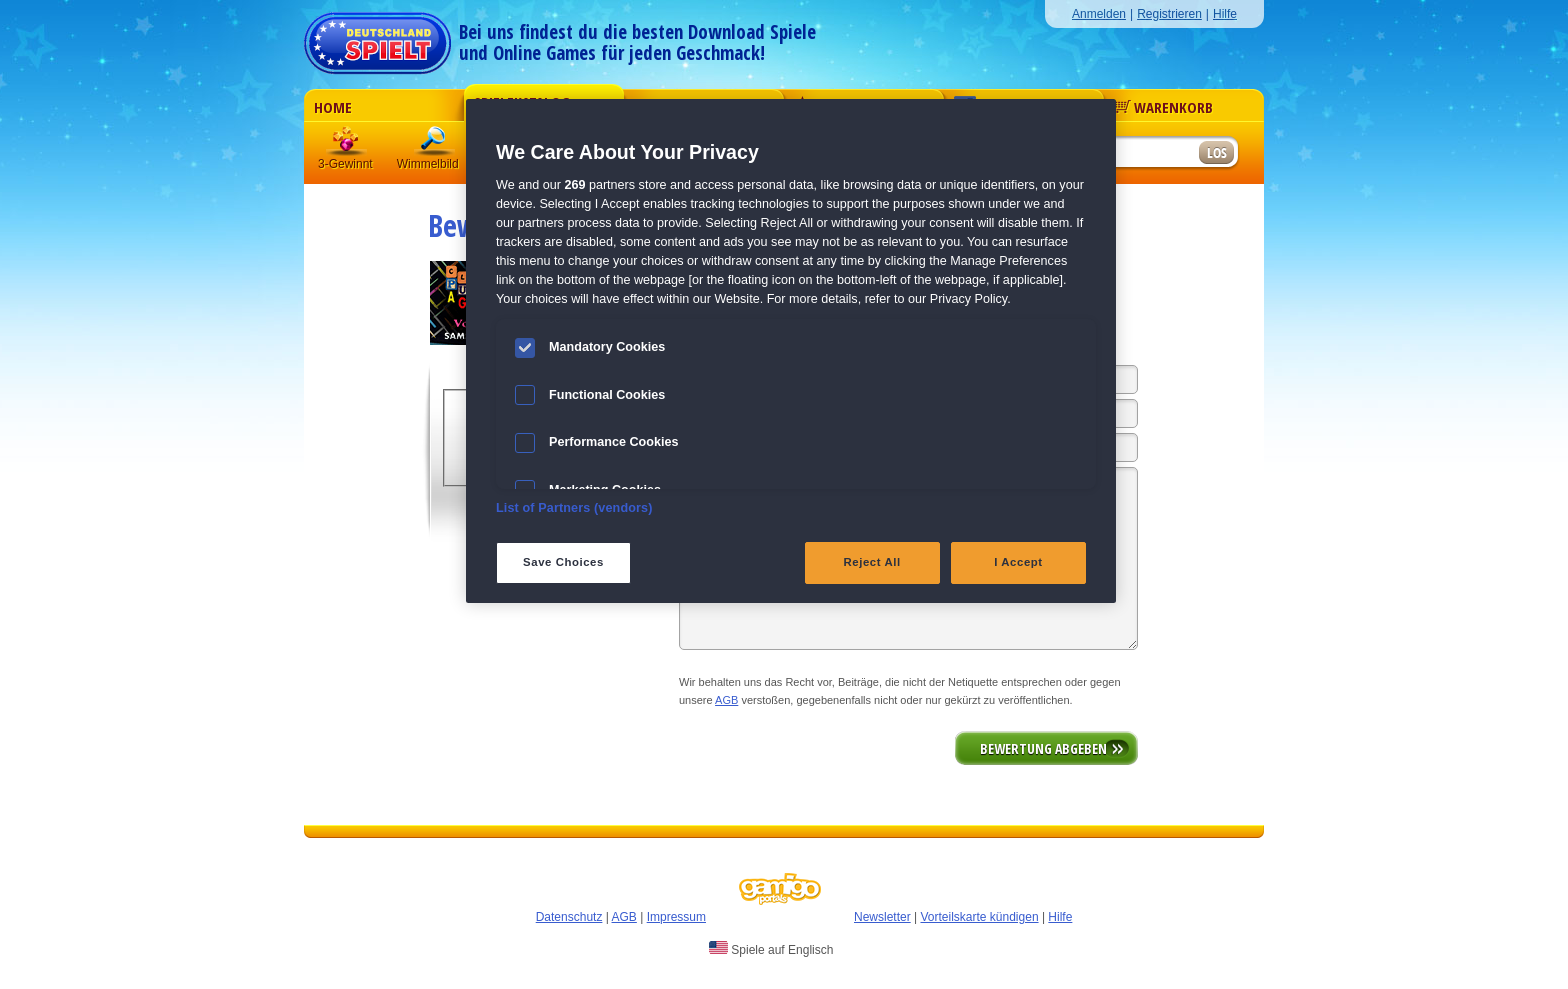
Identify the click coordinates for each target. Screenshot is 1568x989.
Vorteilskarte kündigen (979, 917)
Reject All (872, 562)
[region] (791, 351)
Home (333, 107)
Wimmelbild (435, 144)
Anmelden (1099, 14)
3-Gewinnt (345, 164)
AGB (726, 700)
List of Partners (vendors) (574, 508)
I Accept (1018, 562)
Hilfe (1225, 14)
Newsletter (882, 917)
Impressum (676, 917)
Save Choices (563, 562)
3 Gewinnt (347, 144)
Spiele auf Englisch (771, 949)
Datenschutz (569, 917)
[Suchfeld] (1119, 153)
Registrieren (1169, 14)
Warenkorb (1163, 107)
